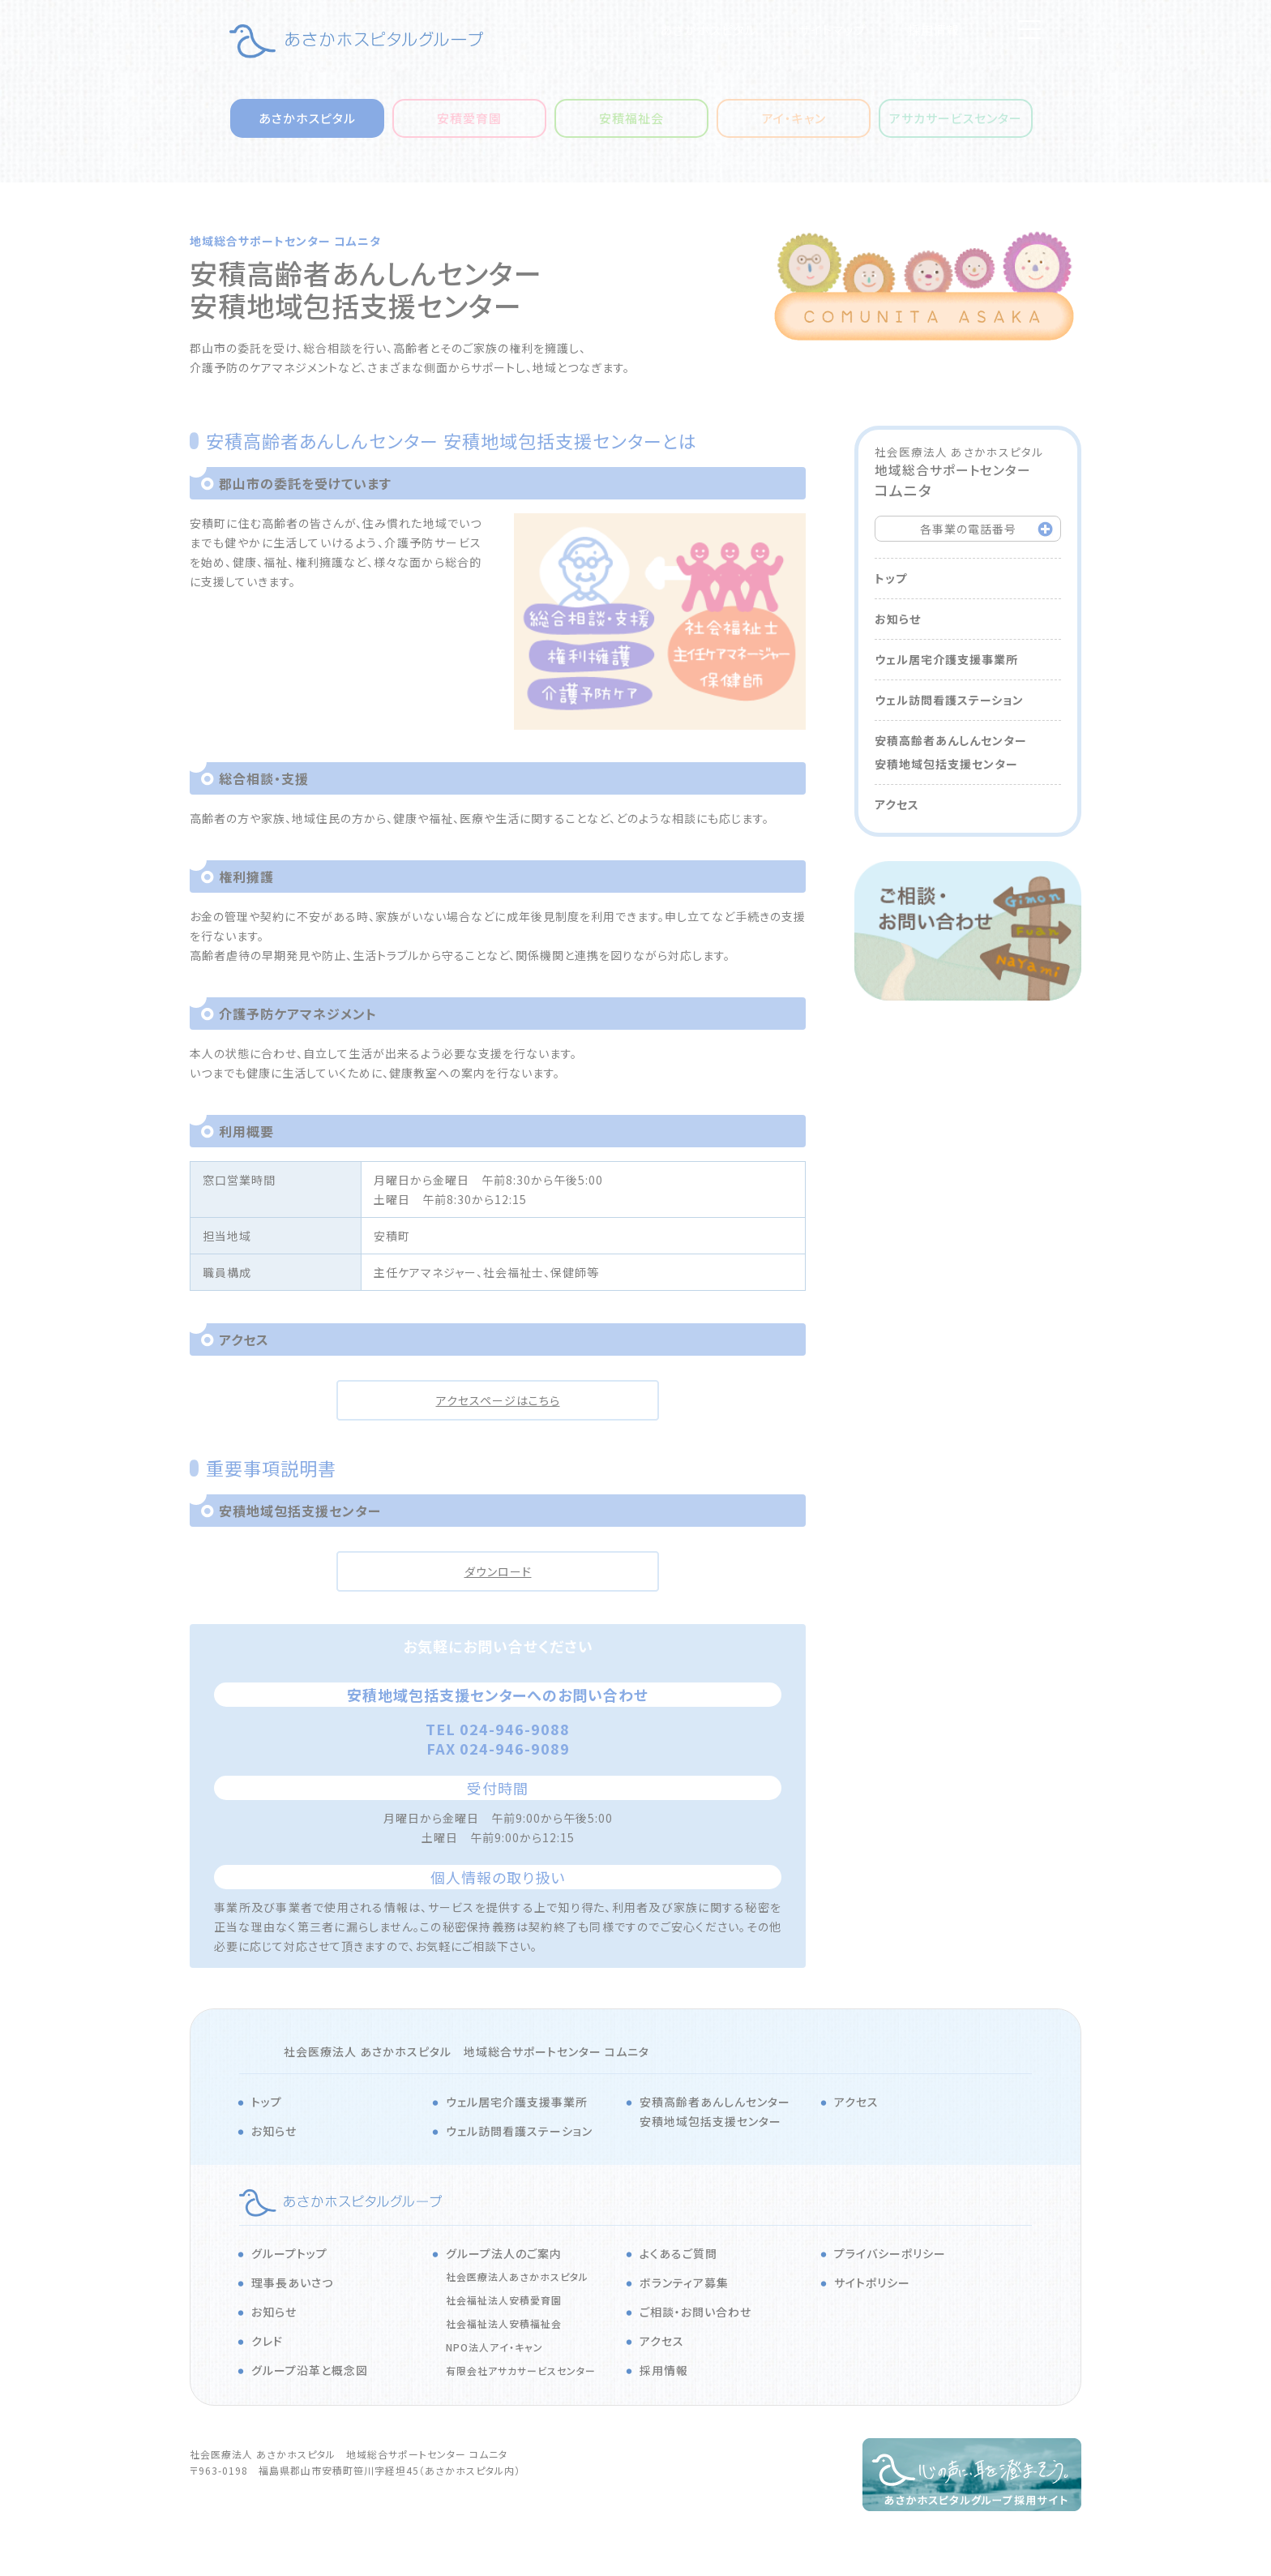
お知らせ (898, 619)
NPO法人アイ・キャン (494, 2347)
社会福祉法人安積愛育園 (504, 2300)
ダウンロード (498, 1571)
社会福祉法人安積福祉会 (504, 2323)
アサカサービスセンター (955, 117)
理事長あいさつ (292, 2282)
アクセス (897, 804)
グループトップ (289, 2253)
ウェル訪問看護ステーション (949, 700)
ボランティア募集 (684, 2282)
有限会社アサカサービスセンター (521, 2370)
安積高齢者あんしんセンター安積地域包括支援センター (951, 752)
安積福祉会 (631, 117)
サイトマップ (832, 29)
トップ (891, 578)
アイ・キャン (794, 117)
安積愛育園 (469, 117)
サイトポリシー (872, 2282)
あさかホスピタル (708, 29)
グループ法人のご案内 (504, 2253)
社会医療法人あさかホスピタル (517, 2276)
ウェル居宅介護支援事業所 (946, 659)
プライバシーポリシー (890, 2253)
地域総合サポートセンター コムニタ (285, 241)
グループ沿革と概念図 (309, 2370)
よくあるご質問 (678, 2253)
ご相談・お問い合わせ (695, 2312)
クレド (267, 2341)
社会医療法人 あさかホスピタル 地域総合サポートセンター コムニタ (466, 2051)
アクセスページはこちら (498, 1400)
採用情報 (934, 29)
